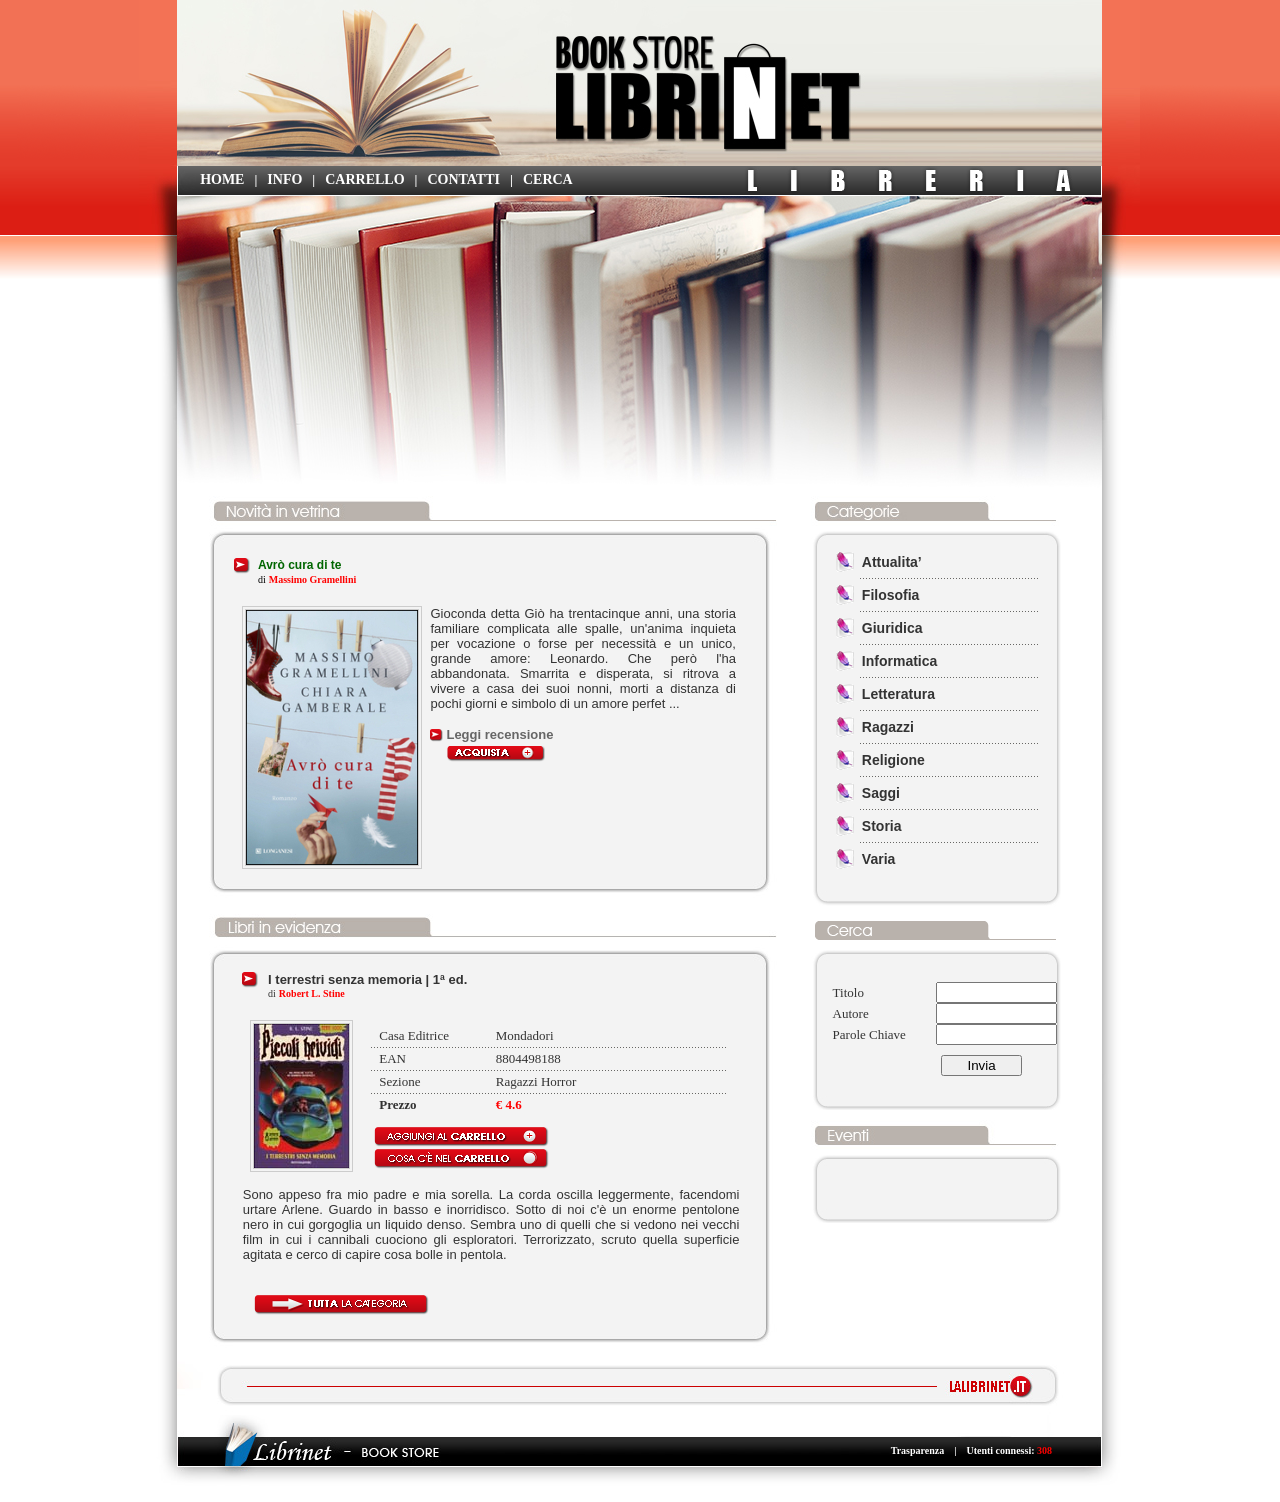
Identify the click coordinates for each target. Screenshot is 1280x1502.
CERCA (548, 179)
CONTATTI (463, 179)
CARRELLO (364, 179)
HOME (222, 179)
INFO (284, 179)
